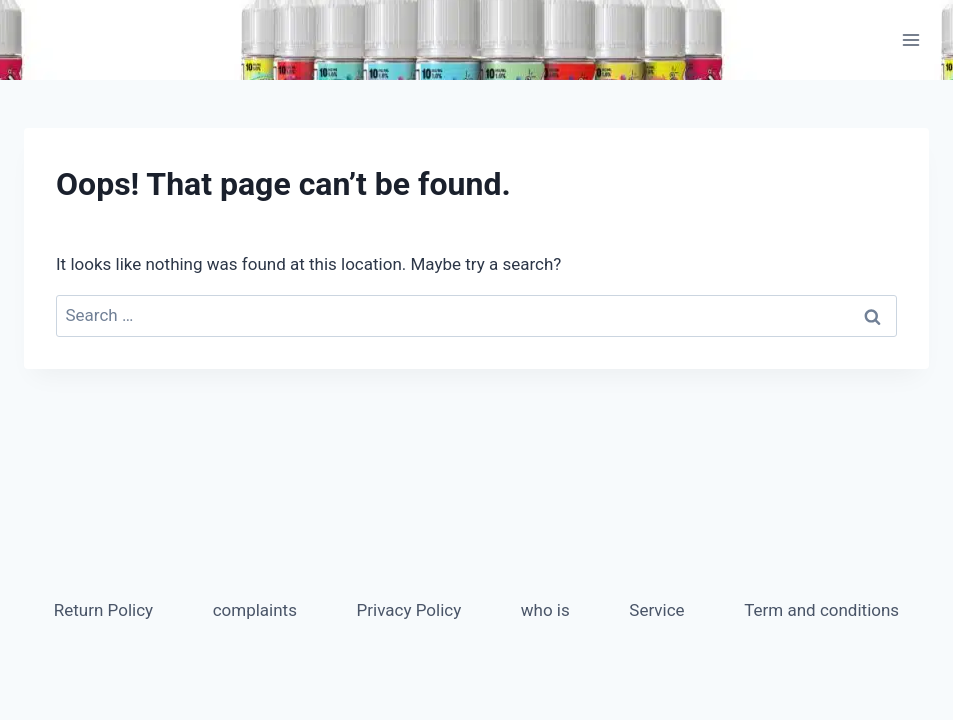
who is (545, 610)
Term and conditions (821, 610)
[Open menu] (910, 39)
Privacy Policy (409, 610)
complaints (255, 610)
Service (656, 610)
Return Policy (103, 610)
